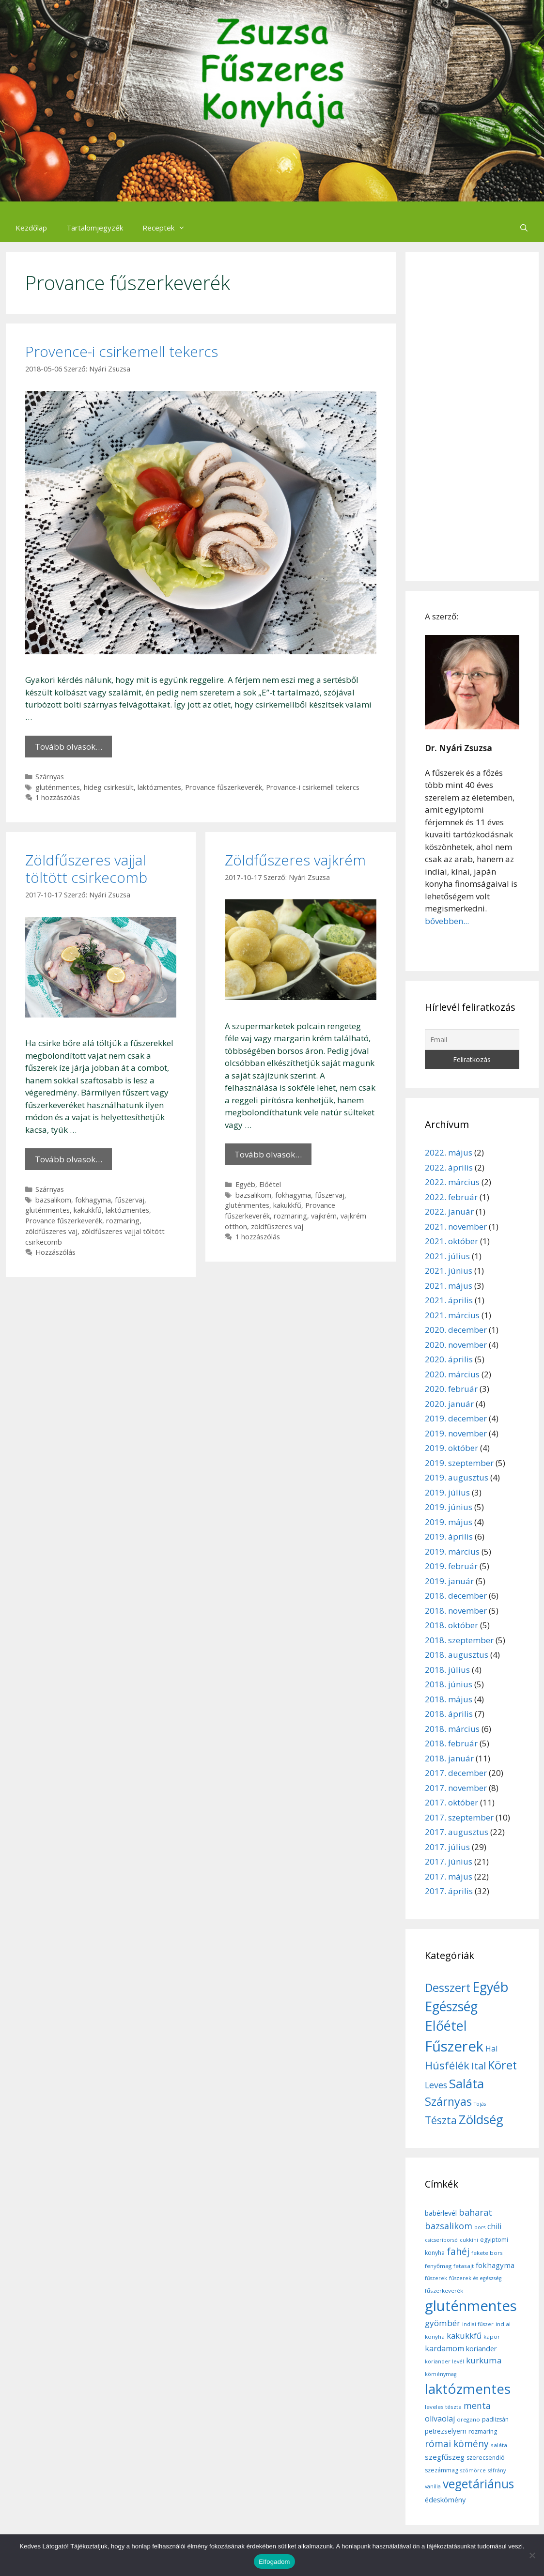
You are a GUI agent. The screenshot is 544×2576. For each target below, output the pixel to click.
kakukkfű (88, 1210)
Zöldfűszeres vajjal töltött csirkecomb (86, 868)
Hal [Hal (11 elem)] (491, 2048)
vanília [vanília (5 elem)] (433, 2486)
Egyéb (245, 1184)
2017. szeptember (459, 1817)
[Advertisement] (472, 416)
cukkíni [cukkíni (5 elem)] (469, 2240)
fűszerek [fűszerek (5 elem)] (436, 2278)
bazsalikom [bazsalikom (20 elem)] (448, 2226)
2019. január (449, 1581)
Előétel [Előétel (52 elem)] (446, 2026)
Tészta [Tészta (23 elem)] (441, 2120)
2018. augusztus (456, 1654)
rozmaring (123, 1220)
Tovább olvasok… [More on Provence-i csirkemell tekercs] (68, 746)
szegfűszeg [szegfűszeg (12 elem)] (445, 2457)
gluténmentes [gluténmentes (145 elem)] (471, 2305)
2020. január (449, 1403)
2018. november (456, 1610)
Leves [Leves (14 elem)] (436, 2085)
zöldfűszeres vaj (51, 1231)
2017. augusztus (456, 1831)
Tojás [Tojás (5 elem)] (480, 2103)
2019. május (448, 1521)
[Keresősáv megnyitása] (524, 227)
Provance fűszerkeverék (223, 787)
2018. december (456, 1595)
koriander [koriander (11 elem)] (481, 2348)
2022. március (452, 1182)
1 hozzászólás (57, 797)
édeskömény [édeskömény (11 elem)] (445, 2499)
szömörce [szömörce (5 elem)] (473, 2470)
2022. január (449, 1211)
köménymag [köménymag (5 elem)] (440, 2374)
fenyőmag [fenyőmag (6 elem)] (438, 2265)
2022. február (451, 1197)
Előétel (270, 1184)
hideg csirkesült (109, 787)
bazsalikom (53, 1199)
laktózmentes (159, 787)
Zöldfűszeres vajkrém (295, 860)
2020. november (456, 1344)
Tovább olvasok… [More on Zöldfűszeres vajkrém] (268, 1154)
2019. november (456, 1433)
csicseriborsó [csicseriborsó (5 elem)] (441, 2240)
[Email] (472, 1039)
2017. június (448, 1861)
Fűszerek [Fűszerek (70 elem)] (454, 2046)
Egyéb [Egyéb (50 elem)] (490, 1987)
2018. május (448, 1699)
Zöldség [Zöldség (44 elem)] (481, 2119)
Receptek (168, 227)
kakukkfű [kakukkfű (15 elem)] (464, 2335)
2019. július (447, 1492)
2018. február (451, 1743)
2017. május (448, 1876)
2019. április (449, 1536)
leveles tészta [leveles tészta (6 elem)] (443, 2406)
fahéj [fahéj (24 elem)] (458, 2251)
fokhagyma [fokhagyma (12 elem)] (495, 2265)
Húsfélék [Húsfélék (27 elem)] (447, 2065)
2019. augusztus (456, 1477)
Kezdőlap (31, 227)
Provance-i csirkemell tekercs (312, 787)
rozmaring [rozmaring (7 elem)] (482, 2431)
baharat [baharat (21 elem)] (475, 2212)
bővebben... (447, 920)
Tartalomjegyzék (94, 227)
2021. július (447, 1256)
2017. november (456, 1787)
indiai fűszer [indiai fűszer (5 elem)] (478, 2324)
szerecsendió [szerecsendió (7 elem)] (485, 2457)
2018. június (448, 1684)
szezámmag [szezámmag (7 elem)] (441, 2470)
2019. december (456, 1418)
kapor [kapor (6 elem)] (491, 2336)
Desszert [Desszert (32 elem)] (447, 1987)
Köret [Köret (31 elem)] (502, 2065)
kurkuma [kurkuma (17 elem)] (484, 2360)
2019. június (448, 1506)
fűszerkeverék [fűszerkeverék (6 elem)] (444, 2290)
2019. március (452, 1551)
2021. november (456, 1226)
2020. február (451, 1388)
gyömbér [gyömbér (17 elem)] (442, 2323)
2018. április (449, 1713)
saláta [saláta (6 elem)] (499, 2445)
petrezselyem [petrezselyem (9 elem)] (445, 2431)
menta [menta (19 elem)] (477, 2405)
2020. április (449, 1359)
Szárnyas (49, 776)
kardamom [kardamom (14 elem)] (444, 2348)
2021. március (452, 1315)
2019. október (451, 1447)
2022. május (448, 1152)
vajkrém (324, 1215)
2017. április (449, 1891)
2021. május (448, 1285)
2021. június (448, 1270)
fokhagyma (93, 1199)
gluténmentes (57, 787)
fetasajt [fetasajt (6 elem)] (463, 2265)
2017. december (456, 1772)
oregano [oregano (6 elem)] (468, 2419)
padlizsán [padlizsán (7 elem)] (495, 2419)
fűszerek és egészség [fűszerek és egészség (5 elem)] (475, 2278)
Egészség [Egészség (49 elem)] (451, 2006)
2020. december (456, 1329)
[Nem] (532, 2555)
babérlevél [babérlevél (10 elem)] (441, 2213)
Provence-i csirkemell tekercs (121, 351)
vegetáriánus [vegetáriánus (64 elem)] (478, 2484)
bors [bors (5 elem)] (479, 2227)
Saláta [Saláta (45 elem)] (466, 2083)
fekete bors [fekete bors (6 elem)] (487, 2252)
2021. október (451, 1241)
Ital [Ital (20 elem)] (478, 2065)
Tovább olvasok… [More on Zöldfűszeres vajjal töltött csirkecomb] (68, 1159)
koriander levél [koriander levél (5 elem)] (444, 2361)
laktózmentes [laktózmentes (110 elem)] (468, 2388)
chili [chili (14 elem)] (494, 2226)
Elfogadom (274, 2561)
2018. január (449, 1758)
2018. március (452, 1728)
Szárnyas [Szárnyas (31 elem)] (448, 2101)
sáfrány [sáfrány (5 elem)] (497, 2470)
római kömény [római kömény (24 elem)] (457, 2443)
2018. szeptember (459, 1640)
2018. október (451, 1625)
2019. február (451, 1566)
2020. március (452, 1374)
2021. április (449, 1300)
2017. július (447, 1846)
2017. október (451, 1802)
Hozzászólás (55, 1252)
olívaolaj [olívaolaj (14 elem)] (440, 2418)
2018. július (447, 1669)
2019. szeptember (459, 1462)
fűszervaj (129, 1199)
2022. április (449, 1167)
